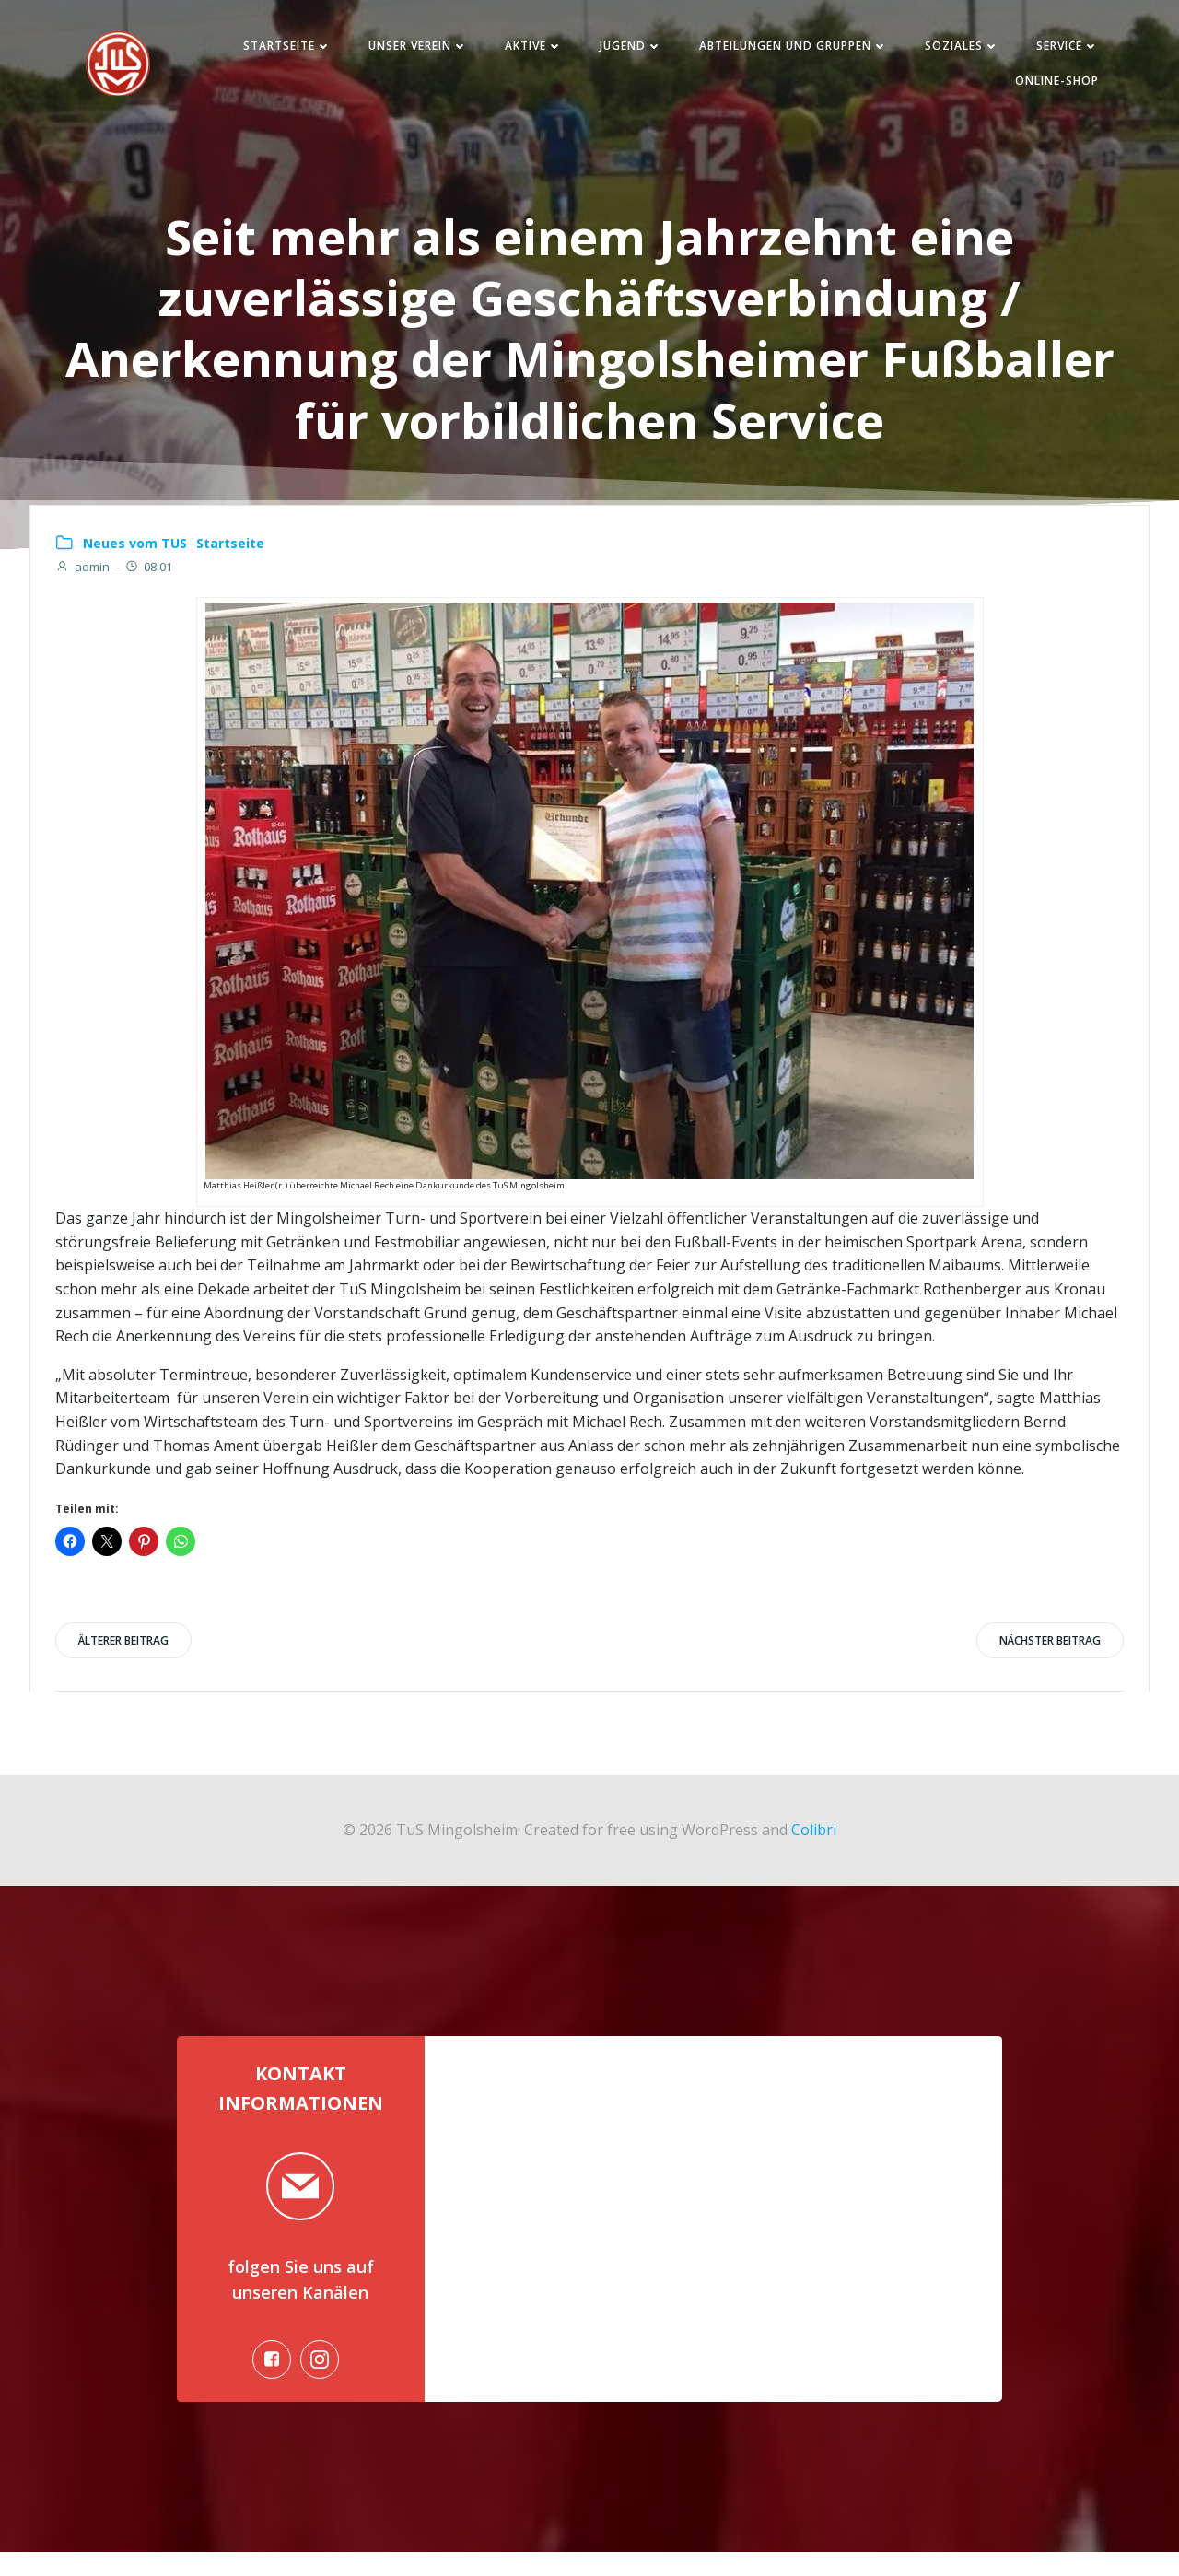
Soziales (953, 49)
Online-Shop (1048, 84)
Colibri (813, 1843)
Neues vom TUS (136, 554)
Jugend (621, 49)
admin (83, 578)
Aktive (525, 49)
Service (1058, 49)
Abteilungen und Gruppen (784, 49)
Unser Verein (409, 49)
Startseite (278, 49)
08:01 (149, 578)
